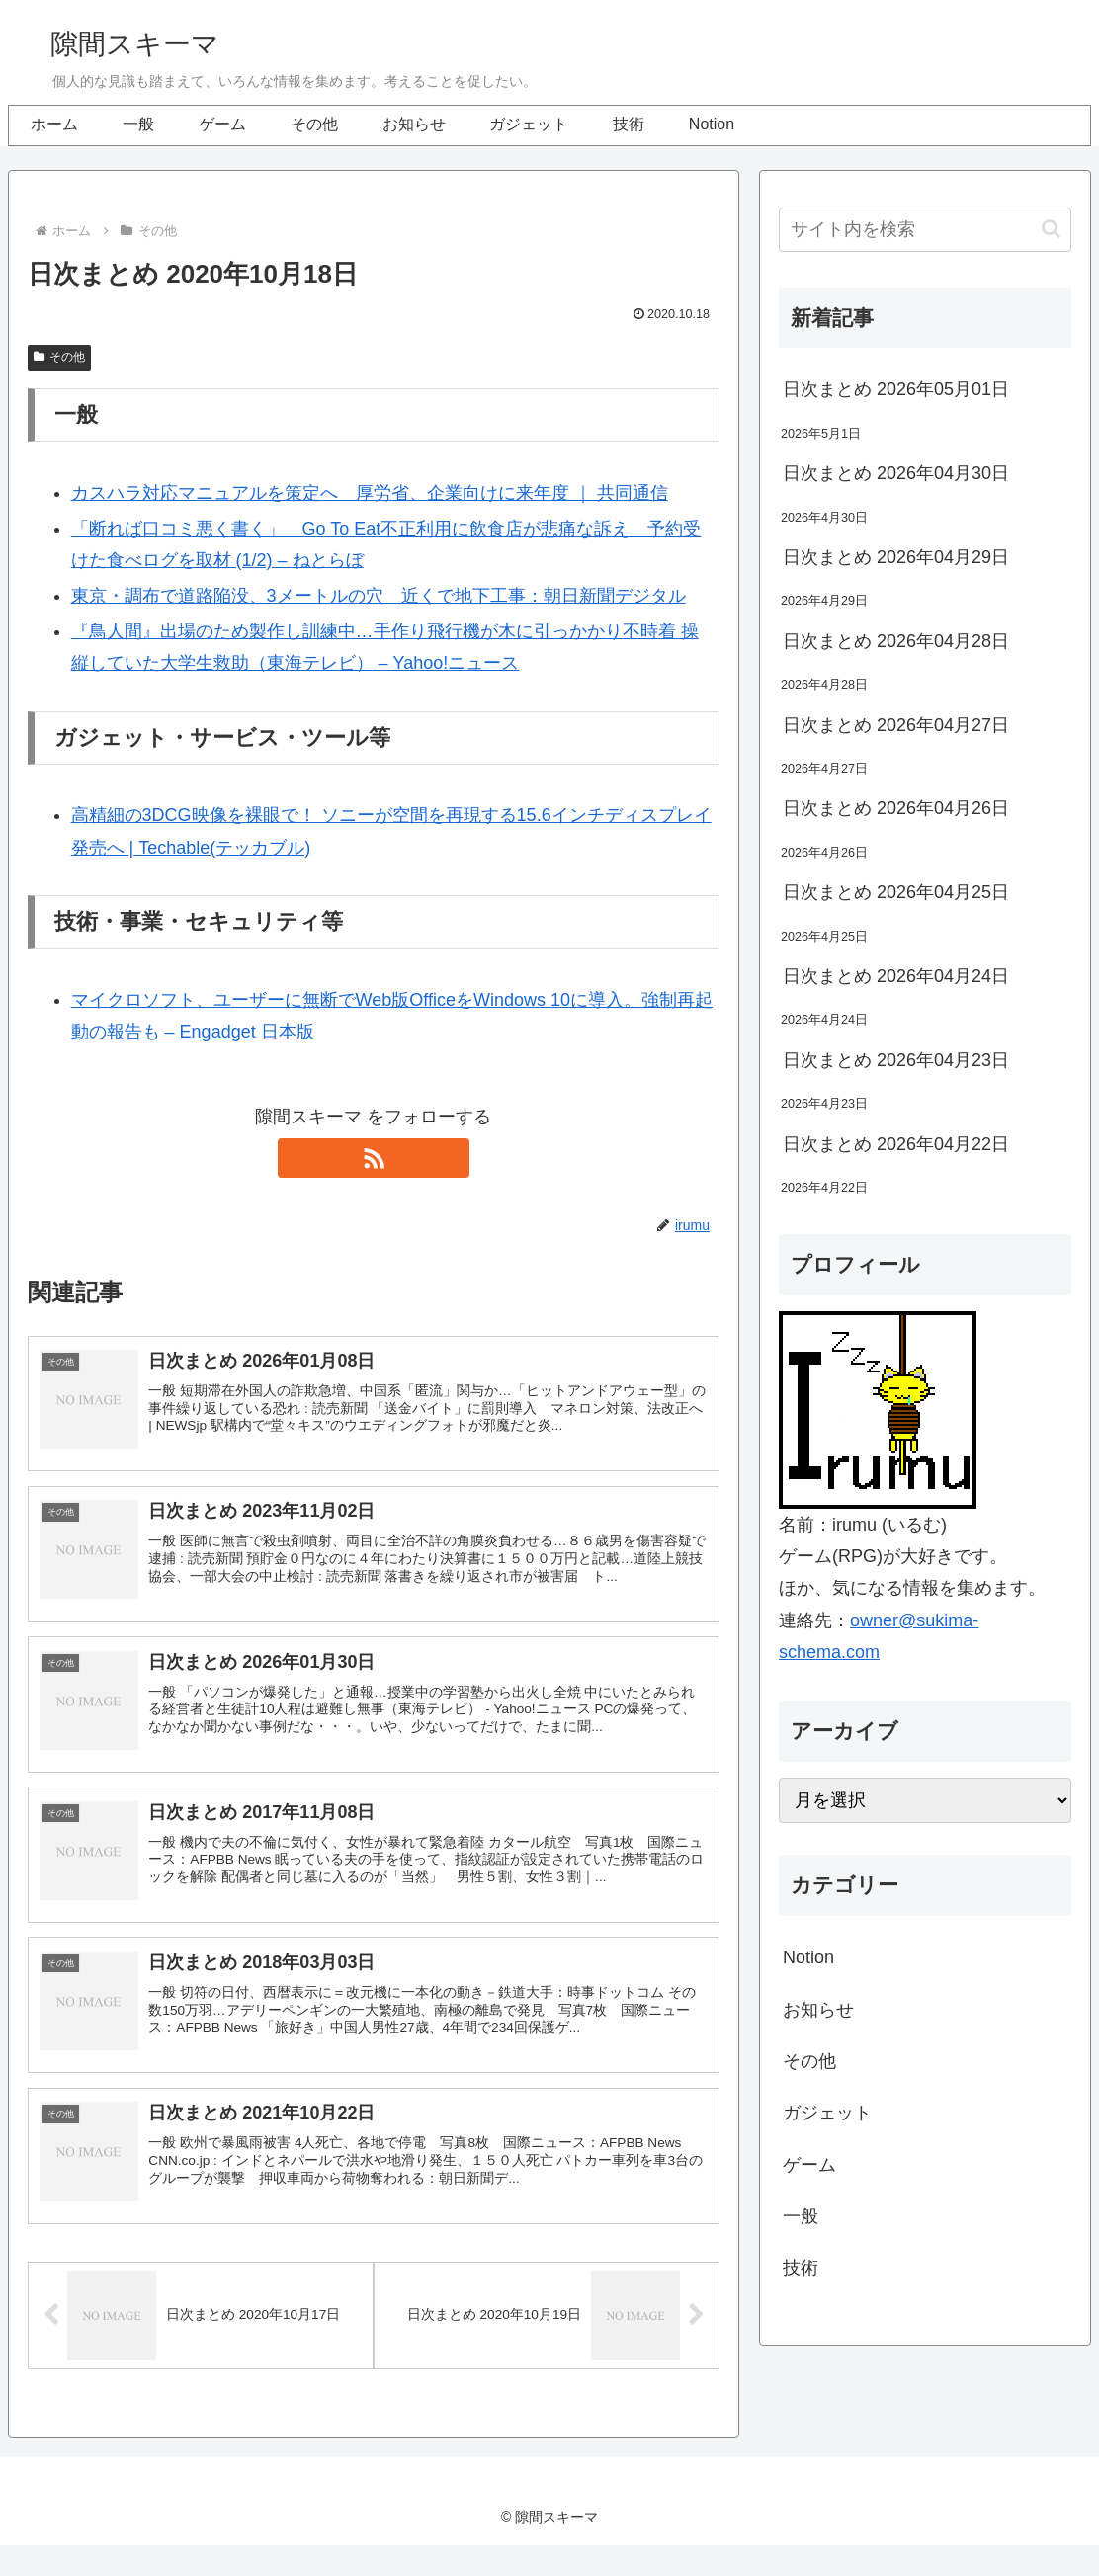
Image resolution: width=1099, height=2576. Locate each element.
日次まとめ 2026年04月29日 (896, 557)
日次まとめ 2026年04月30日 (896, 473)
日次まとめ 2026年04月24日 (896, 976)
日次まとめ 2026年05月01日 (896, 389)
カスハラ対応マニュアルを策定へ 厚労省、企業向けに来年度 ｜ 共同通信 (369, 493)
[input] (925, 230)
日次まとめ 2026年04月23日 (896, 1060)
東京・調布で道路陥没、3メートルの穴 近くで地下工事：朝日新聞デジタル (378, 596)
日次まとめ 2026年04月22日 (896, 1144)
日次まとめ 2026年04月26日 (896, 808)
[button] (1051, 228)
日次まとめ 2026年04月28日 (896, 641)
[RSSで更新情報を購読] (373, 1158)
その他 (59, 357)
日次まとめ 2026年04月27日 (896, 725)
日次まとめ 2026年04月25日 (896, 892)
